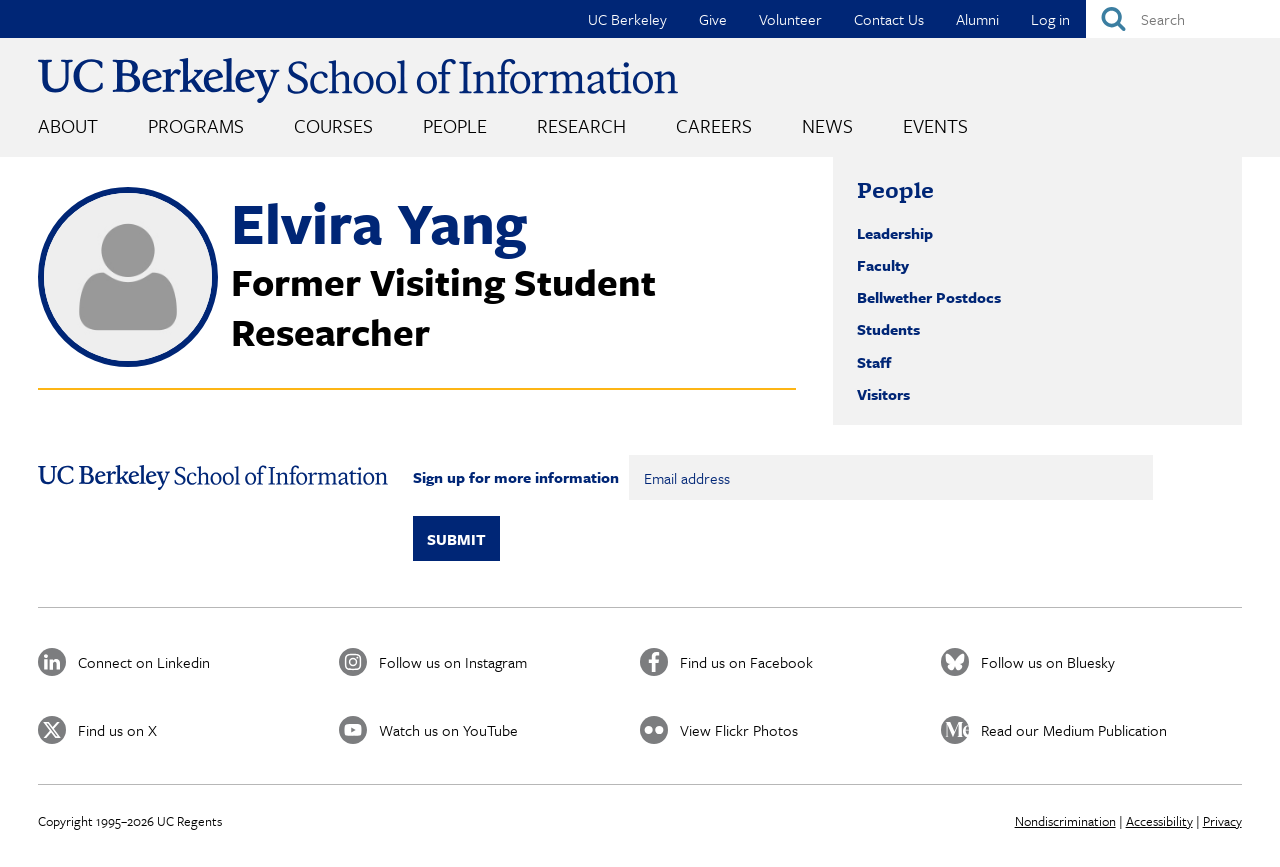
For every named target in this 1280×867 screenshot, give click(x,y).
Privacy (1222, 821)
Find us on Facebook (746, 662)
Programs (196, 125)
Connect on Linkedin (144, 662)
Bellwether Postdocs (929, 297)
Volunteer (790, 19)
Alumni (977, 19)
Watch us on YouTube (448, 730)
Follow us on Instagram (453, 662)
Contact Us (889, 19)
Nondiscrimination (1065, 821)
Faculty (883, 265)
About (68, 125)
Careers (714, 125)
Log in (1050, 19)
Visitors (883, 394)
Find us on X (117, 730)
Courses (333, 125)
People (455, 125)
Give (713, 19)
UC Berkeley (627, 19)
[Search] (1183, 19)
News (827, 125)
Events (935, 125)
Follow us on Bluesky (1048, 662)
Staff (874, 362)
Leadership (895, 233)
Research (581, 125)
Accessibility (1159, 821)
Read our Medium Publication (1074, 730)
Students (888, 329)
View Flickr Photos (739, 730)
